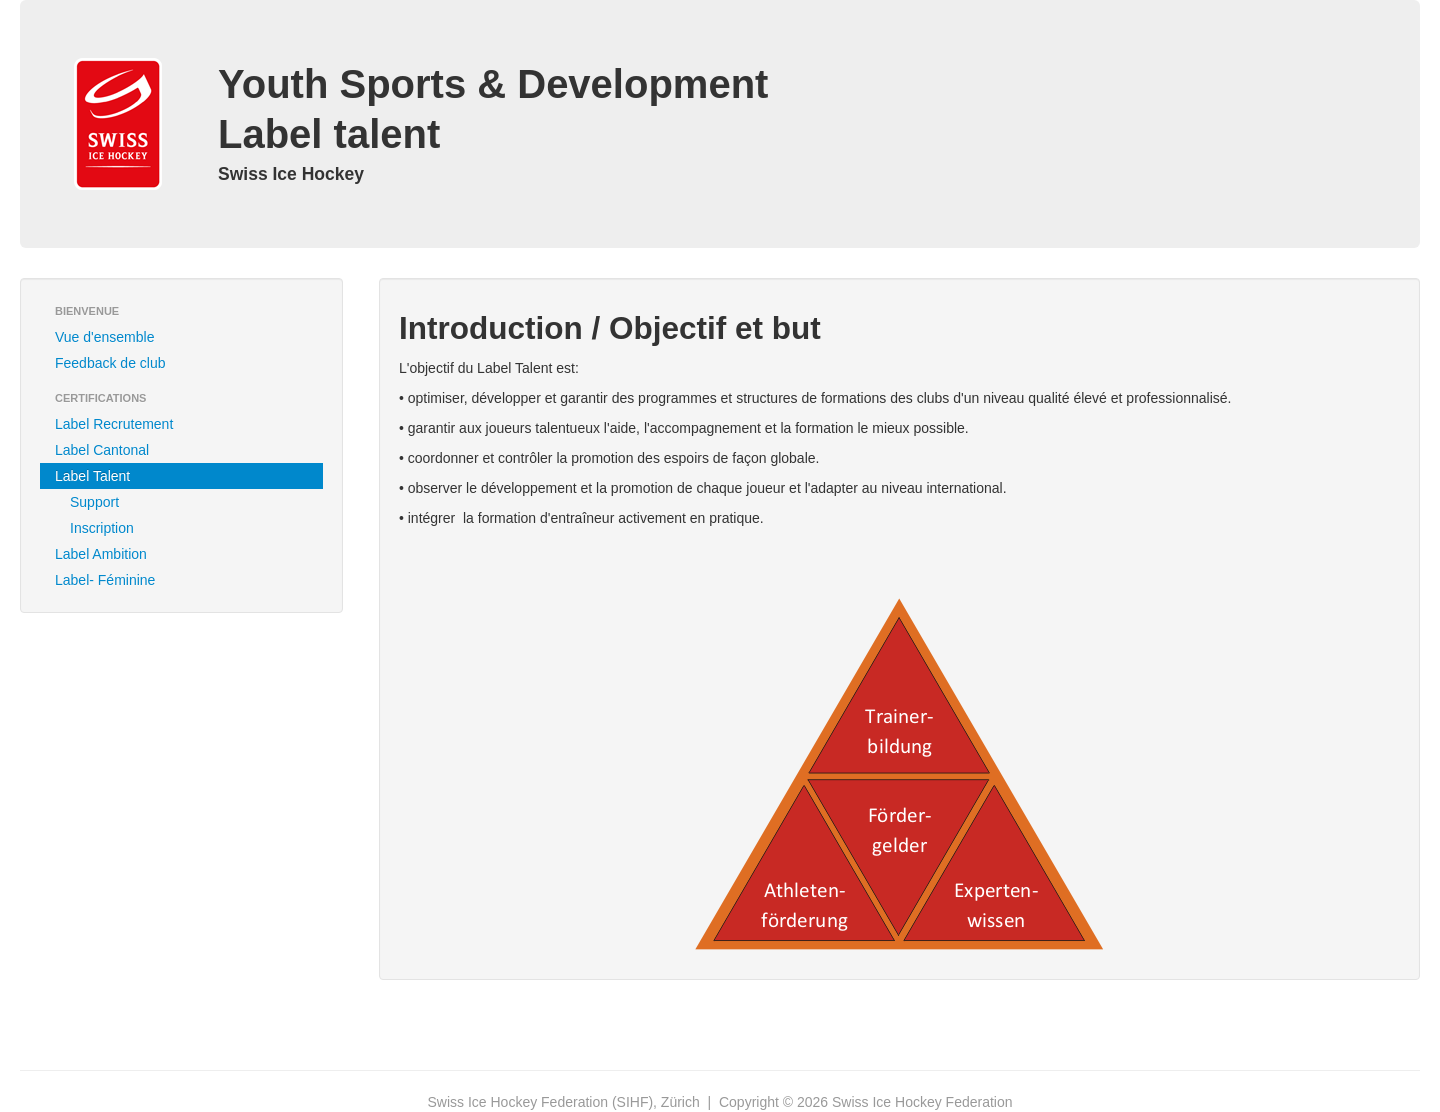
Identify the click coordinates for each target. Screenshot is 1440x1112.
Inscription (102, 528)
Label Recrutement (114, 424)
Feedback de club (110, 363)
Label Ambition (101, 554)
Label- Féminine (105, 580)
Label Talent (92, 476)
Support (94, 502)
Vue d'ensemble (104, 337)
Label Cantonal (102, 450)
